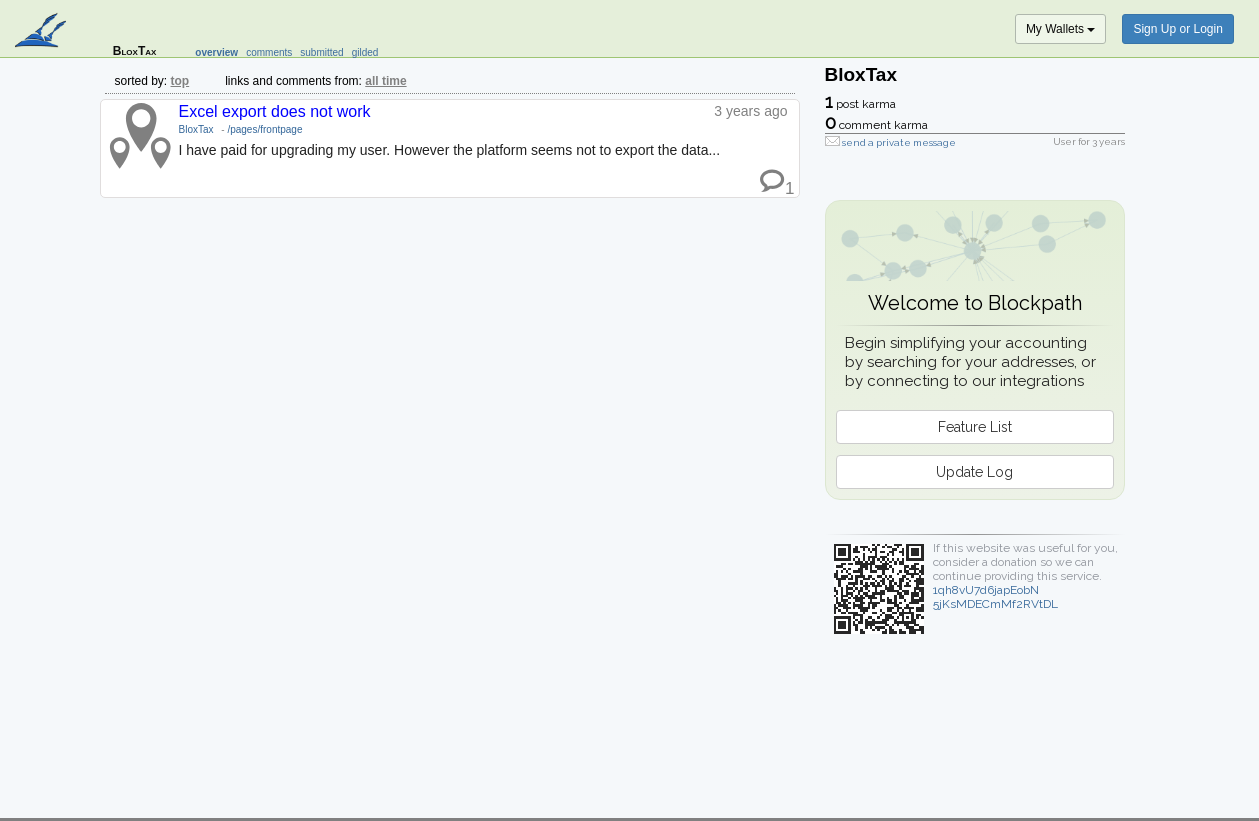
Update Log (974, 472)
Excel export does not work (275, 111)
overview (216, 52)
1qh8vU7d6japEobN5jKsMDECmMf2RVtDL (995, 597)
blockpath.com (42, 32)
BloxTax (196, 129)
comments (269, 52)
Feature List (975, 427)
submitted (321, 52)
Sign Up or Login (1177, 29)
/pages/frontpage (264, 129)
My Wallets (1061, 29)
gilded (365, 52)
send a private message (899, 142)
